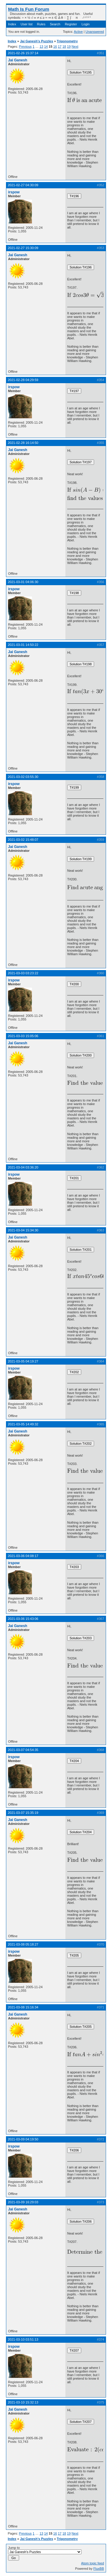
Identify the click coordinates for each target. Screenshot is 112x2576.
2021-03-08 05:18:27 (23, 1944)
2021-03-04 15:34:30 (23, 1230)
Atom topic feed (92, 2563)
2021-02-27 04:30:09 (23, 185)
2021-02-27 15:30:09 (23, 248)
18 (64, 46)
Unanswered (94, 31)
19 (68, 46)
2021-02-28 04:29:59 (23, 380)
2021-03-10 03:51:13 (23, 2339)
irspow (14, 192)
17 (60, 46)
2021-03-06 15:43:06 (23, 1619)
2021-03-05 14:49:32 (23, 1424)
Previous (25, 46)
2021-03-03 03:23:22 (23, 973)
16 (55, 46)
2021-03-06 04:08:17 (23, 1556)
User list (27, 24)
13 (41, 46)
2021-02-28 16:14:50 (23, 443)
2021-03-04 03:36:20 (23, 1167)
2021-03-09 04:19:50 (23, 2139)
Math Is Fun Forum (28, 9)
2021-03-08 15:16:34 (23, 2007)
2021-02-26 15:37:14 (23, 53)
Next (75, 46)
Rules (41, 24)
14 (46, 46)
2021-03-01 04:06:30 (23, 582)
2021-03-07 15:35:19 (23, 1812)
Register (71, 24)
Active (78, 31)
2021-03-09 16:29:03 (23, 2202)
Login (86, 24)
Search (55, 24)
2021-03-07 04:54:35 (23, 1750)
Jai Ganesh (17, 60)
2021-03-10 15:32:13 (23, 2402)
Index (12, 24)
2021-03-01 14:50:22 (23, 645)
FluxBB (98, 2568)
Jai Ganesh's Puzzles (36, 41)
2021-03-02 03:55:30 (23, 777)
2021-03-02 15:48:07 (23, 839)
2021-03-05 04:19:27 (23, 1361)
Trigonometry (67, 41)
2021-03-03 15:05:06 (23, 1036)
